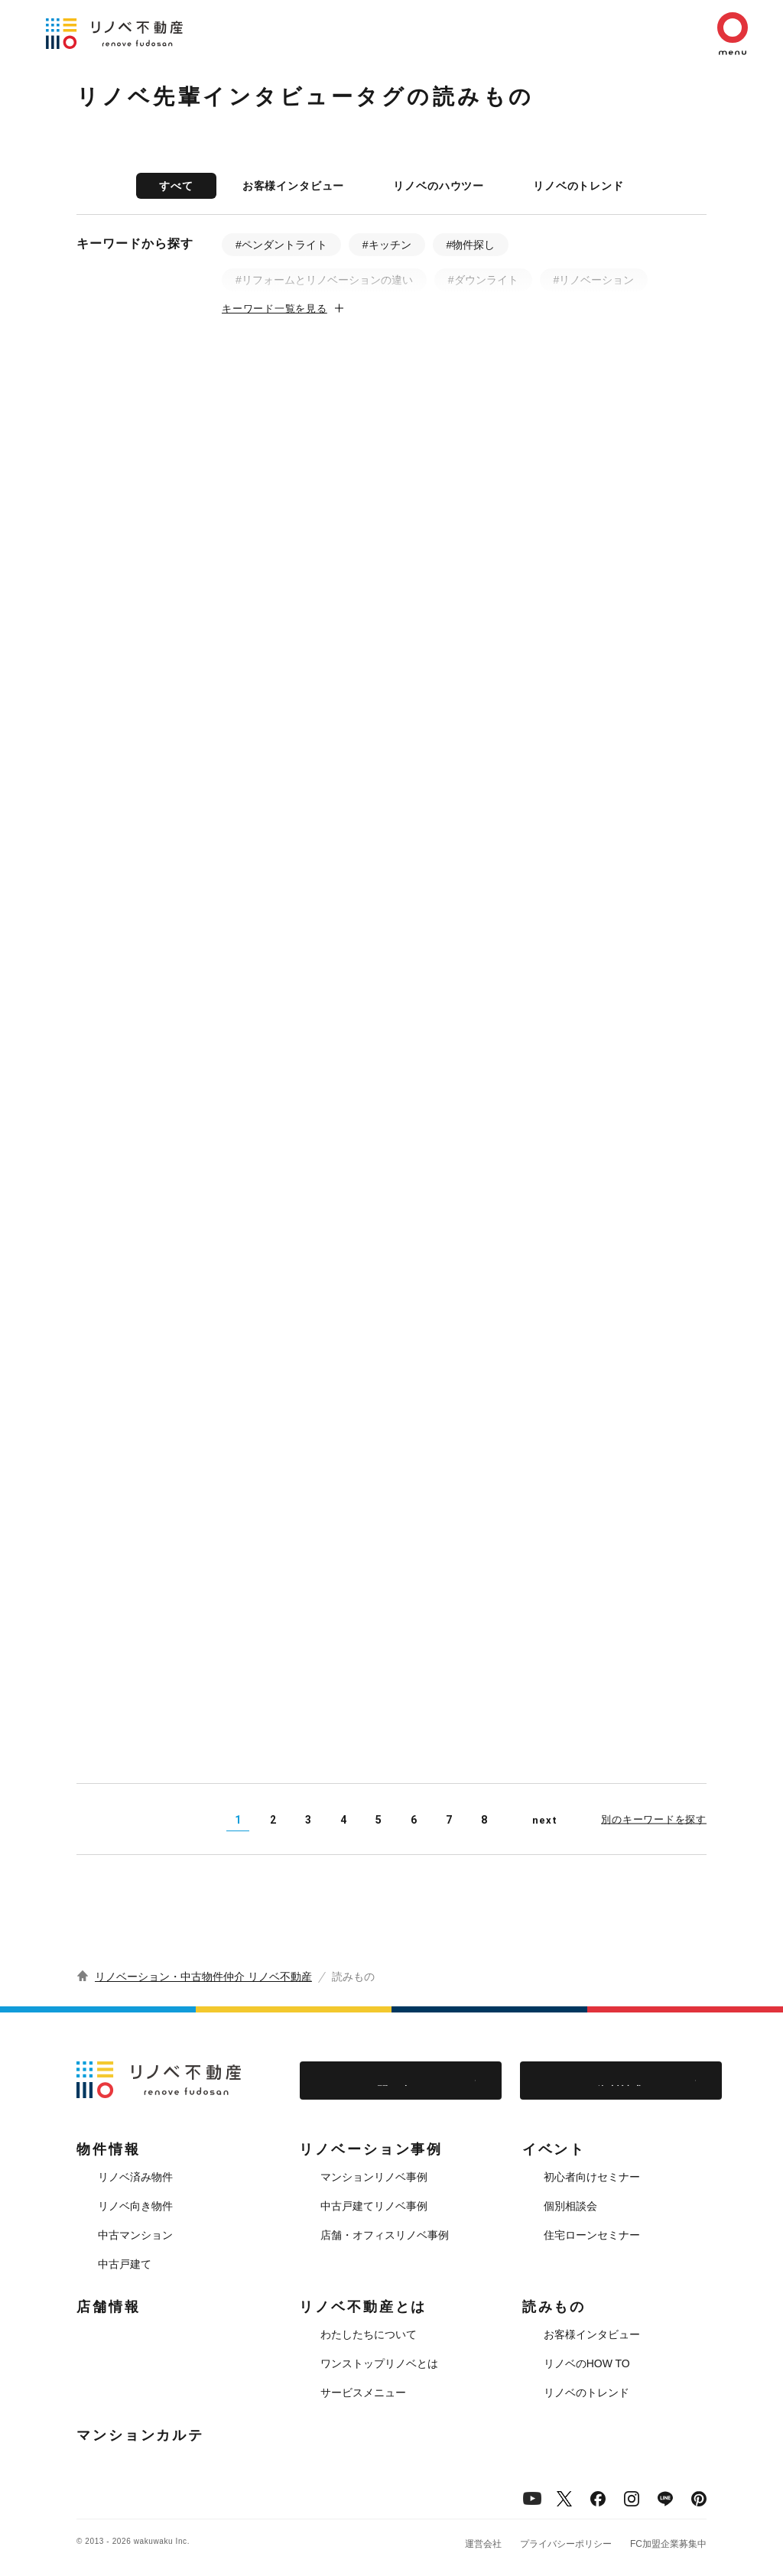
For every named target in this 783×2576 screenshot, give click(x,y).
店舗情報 (108, 2307)
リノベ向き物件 (135, 2206)
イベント (554, 2149)
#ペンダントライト (281, 245)
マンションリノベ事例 (373, 2177)
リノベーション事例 (371, 2149)
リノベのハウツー (438, 186)
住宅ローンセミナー (592, 2235)
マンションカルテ (140, 2435)
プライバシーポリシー (566, 2544)
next (544, 1820)
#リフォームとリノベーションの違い (324, 280)
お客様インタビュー (293, 186)
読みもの (554, 2307)
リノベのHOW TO (587, 2363)
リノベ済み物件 (135, 2177)
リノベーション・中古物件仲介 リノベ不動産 (203, 1976)
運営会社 (483, 2544)
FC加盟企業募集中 (668, 2544)
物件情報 (108, 2149)
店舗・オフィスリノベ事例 (384, 2235)
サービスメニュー (363, 2392)
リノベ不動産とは (363, 2307)
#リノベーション (594, 280)
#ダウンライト (483, 280)
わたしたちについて (368, 2334)
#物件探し (471, 245)
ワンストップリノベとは (379, 2363)
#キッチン (386, 245)
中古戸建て (124, 2264)
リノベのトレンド (578, 186)
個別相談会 (570, 2206)
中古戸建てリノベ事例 (373, 2206)
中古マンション (135, 2235)
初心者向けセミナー (592, 2177)
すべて (176, 186)
